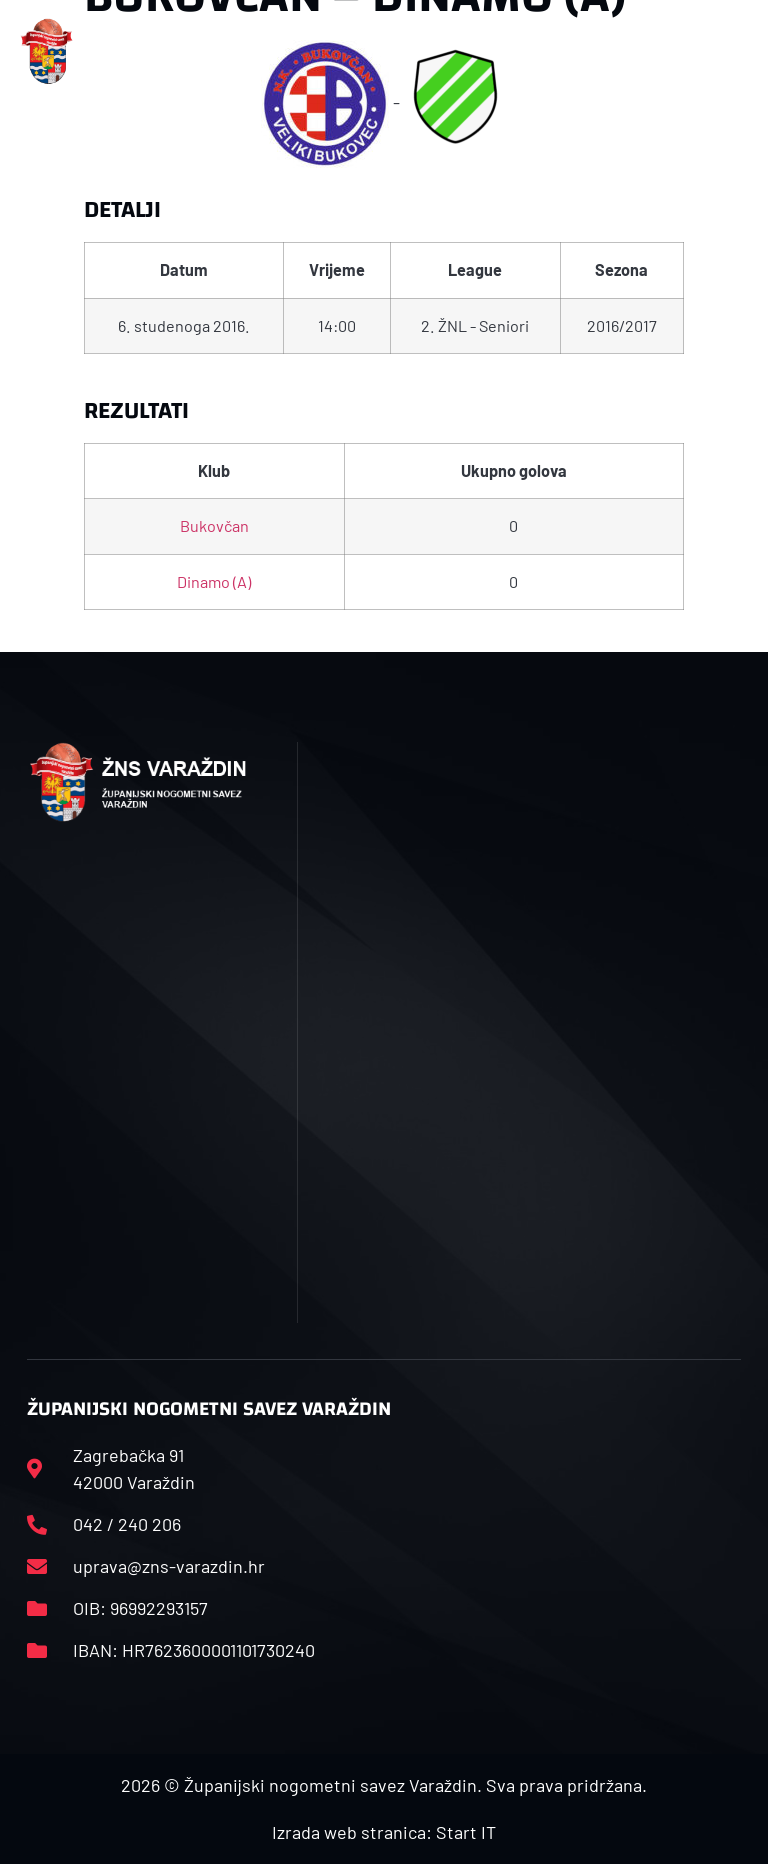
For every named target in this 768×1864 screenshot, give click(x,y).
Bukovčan (214, 525)
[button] (248, 51)
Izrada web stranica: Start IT (384, 1832)
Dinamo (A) (214, 581)
